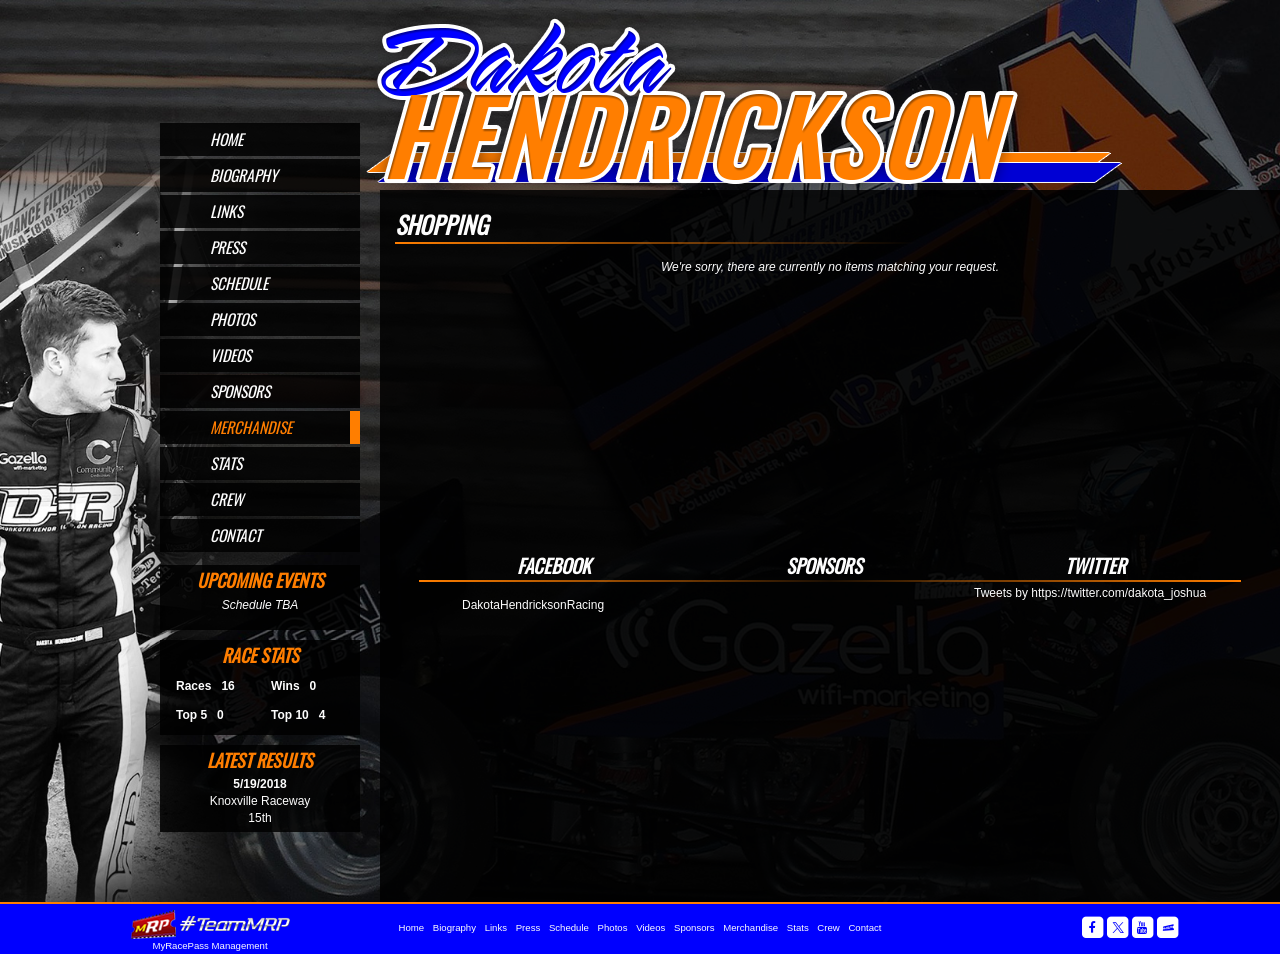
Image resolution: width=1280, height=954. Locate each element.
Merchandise (251, 427)
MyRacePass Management (209, 945)
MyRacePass (210, 924)
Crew (226, 499)
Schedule (239, 283)
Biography (244, 175)
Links (226, 211)
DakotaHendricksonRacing (533, 605)
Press (227, 247)
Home (226, 139)
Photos (232, 319)
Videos (230, 355)
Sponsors (240, 391)
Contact (235, 535)
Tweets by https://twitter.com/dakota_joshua (1090, 593)
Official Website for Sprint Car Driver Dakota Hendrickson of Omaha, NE (743, 102)
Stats (226, 463)
